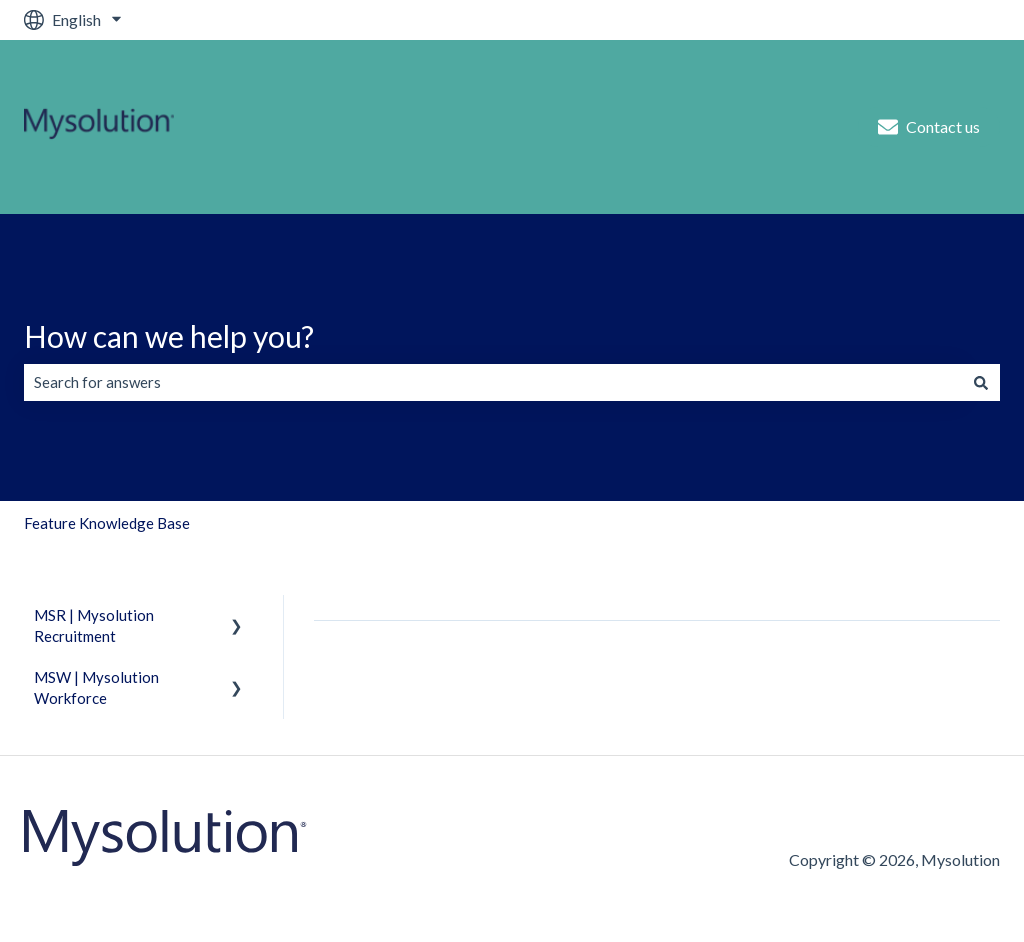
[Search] (981, 382)
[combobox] (493, 382)
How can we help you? (169, 336)
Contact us (929, 127)
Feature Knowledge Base (107, 523)
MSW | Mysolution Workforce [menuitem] (96, 687)
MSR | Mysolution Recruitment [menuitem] (94, 625)
